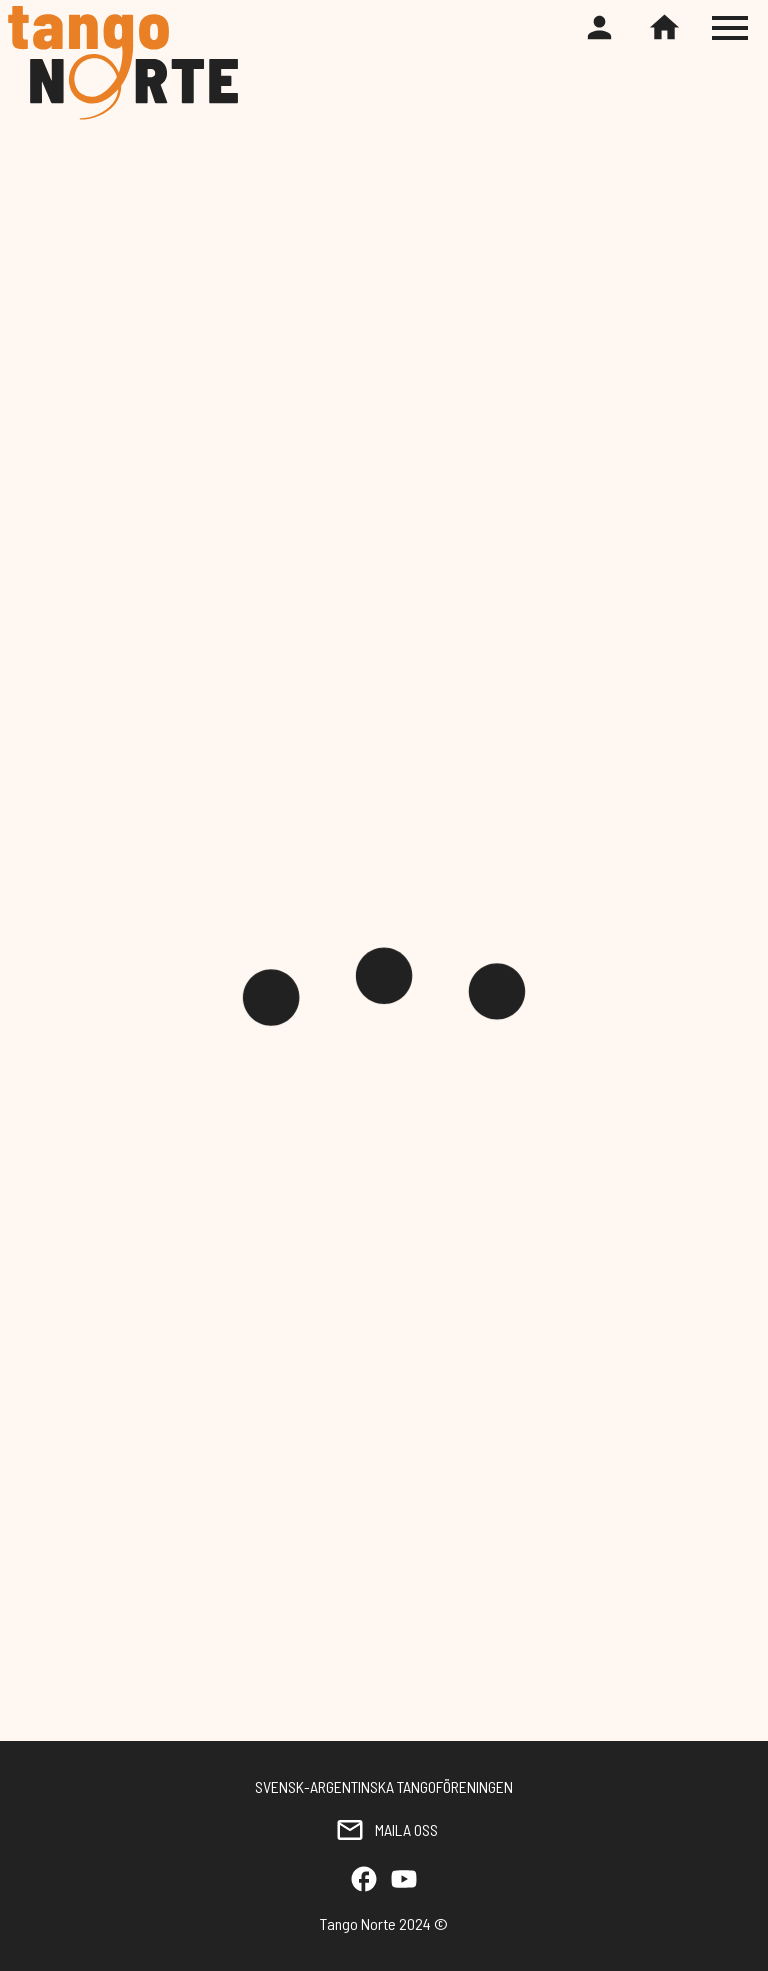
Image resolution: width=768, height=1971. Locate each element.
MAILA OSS (384, 1830)
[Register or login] (599, 28)
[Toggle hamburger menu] (732, 28)
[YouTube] (404, 1880)
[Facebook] (364, 1880)
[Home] (664, 28)
